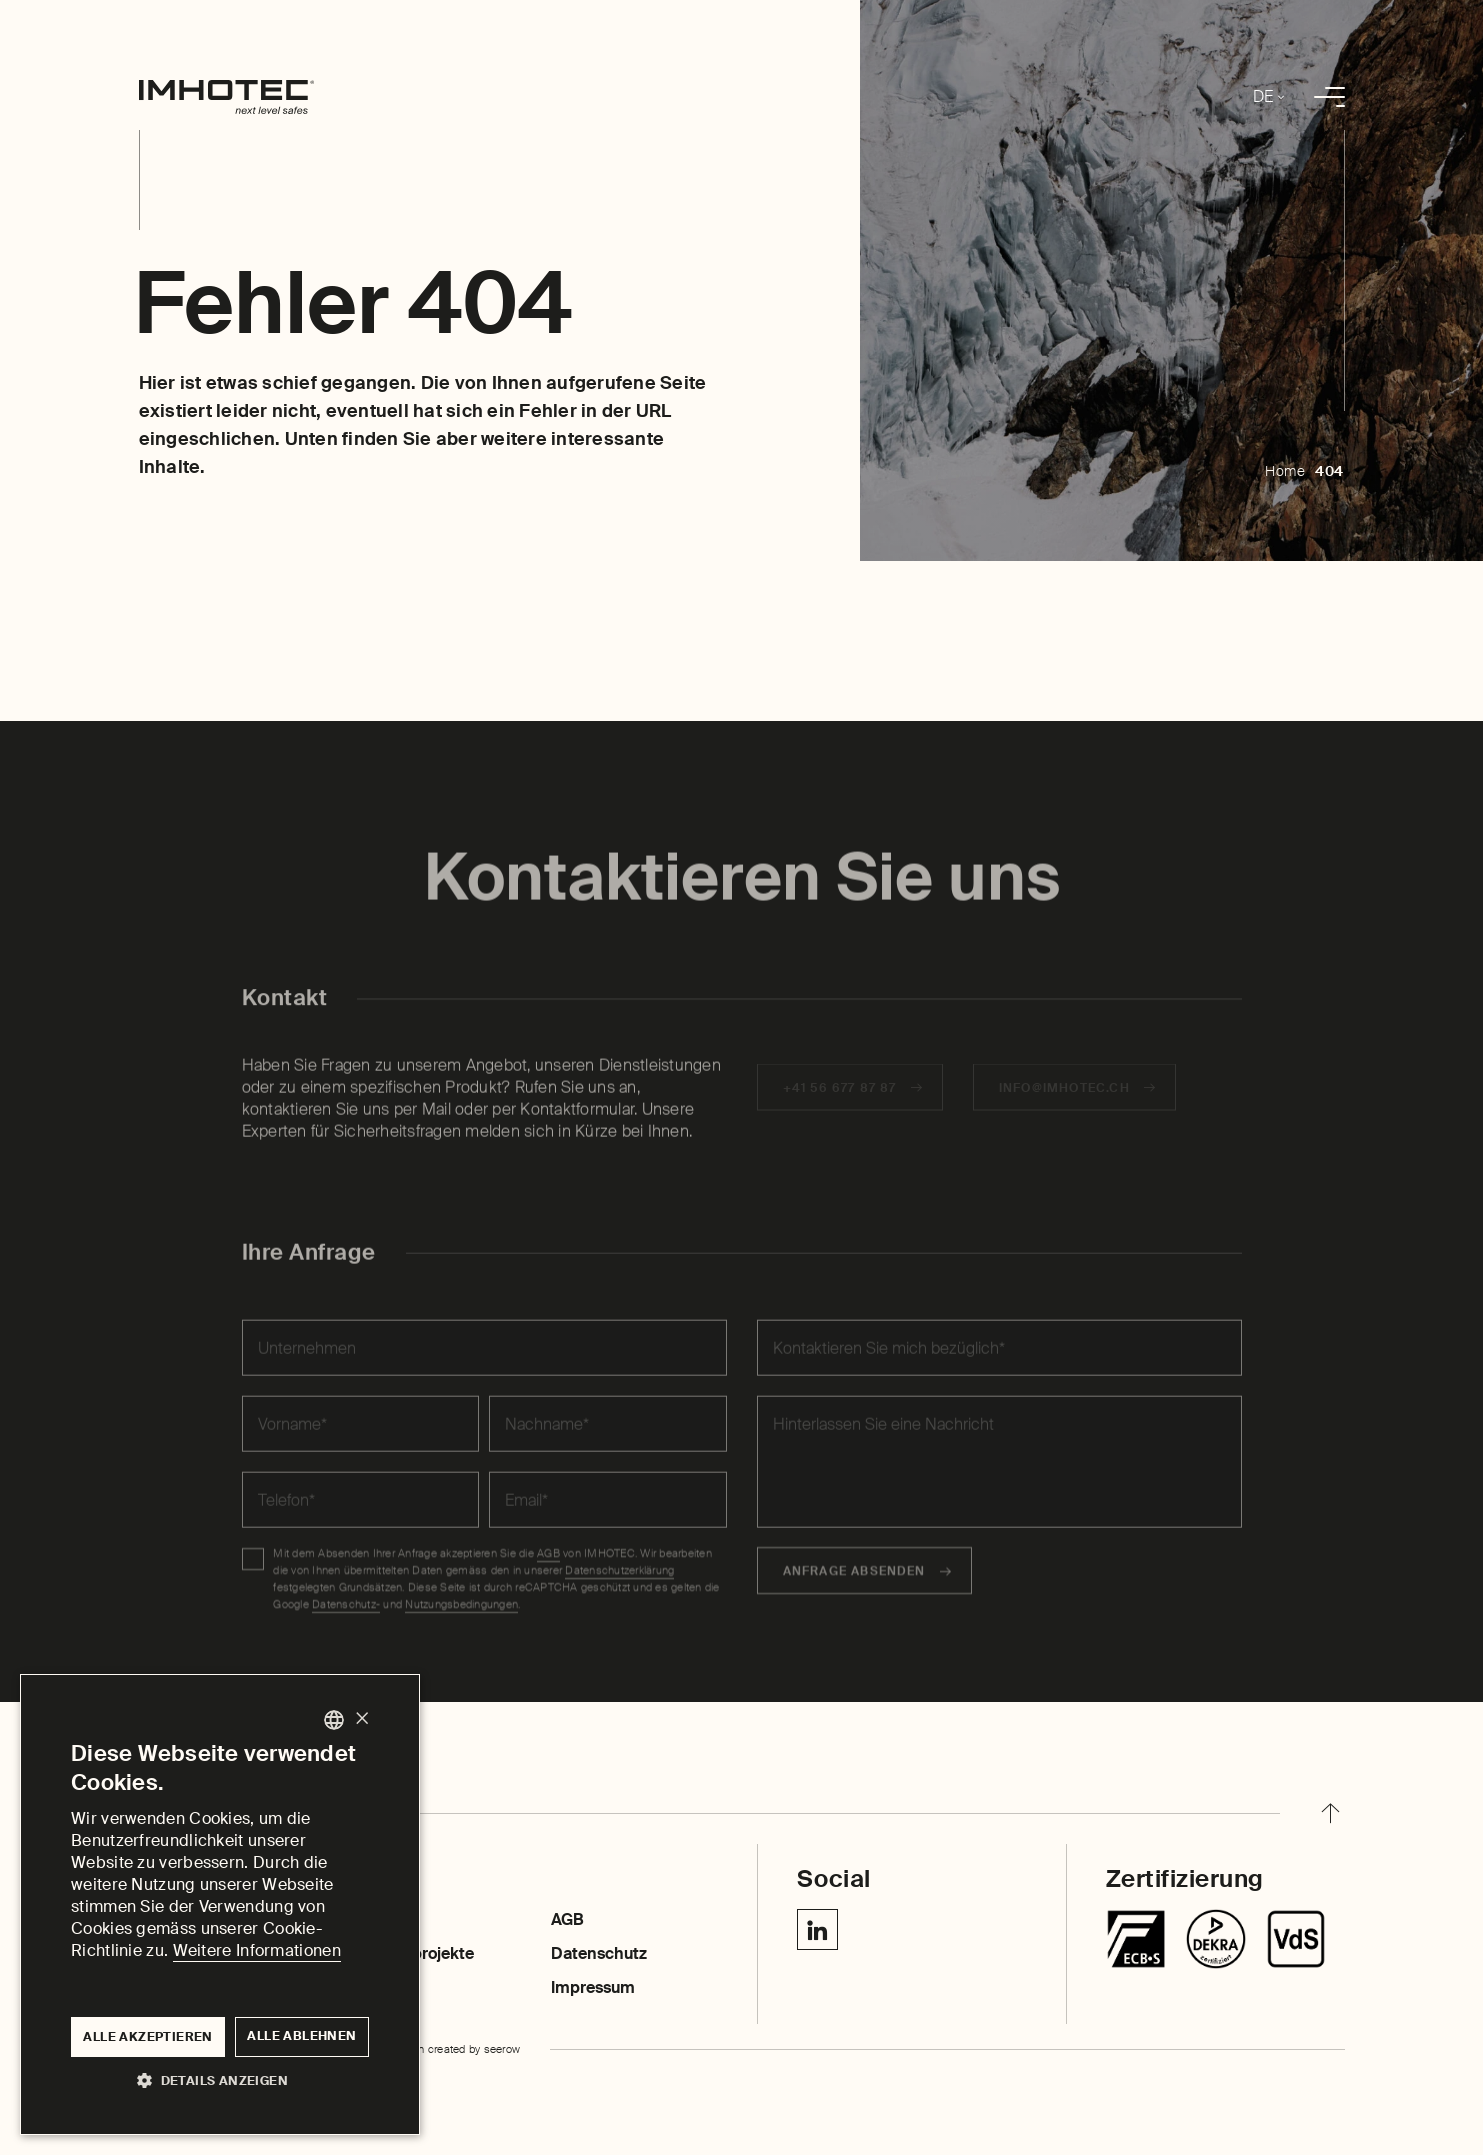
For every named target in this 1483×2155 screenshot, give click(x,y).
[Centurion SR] (1296, 1939)
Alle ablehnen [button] (301, 2036)
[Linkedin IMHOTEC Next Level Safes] (817, 1929)
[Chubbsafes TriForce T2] (1216, 1939)
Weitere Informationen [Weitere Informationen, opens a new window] (257, 1950)
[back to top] (1330, 1813)
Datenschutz (599, 1953)
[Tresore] (1136, 1939)
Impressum (593, 1987)
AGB (567, 1919)
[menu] (1329, 97)
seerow (502, 2049)
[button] (220, 2079)
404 (1329, 471)
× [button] (361, 1719)
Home (1285, 471)
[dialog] (220, 1904)
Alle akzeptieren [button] (147, 2037)
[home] (226, 97)
